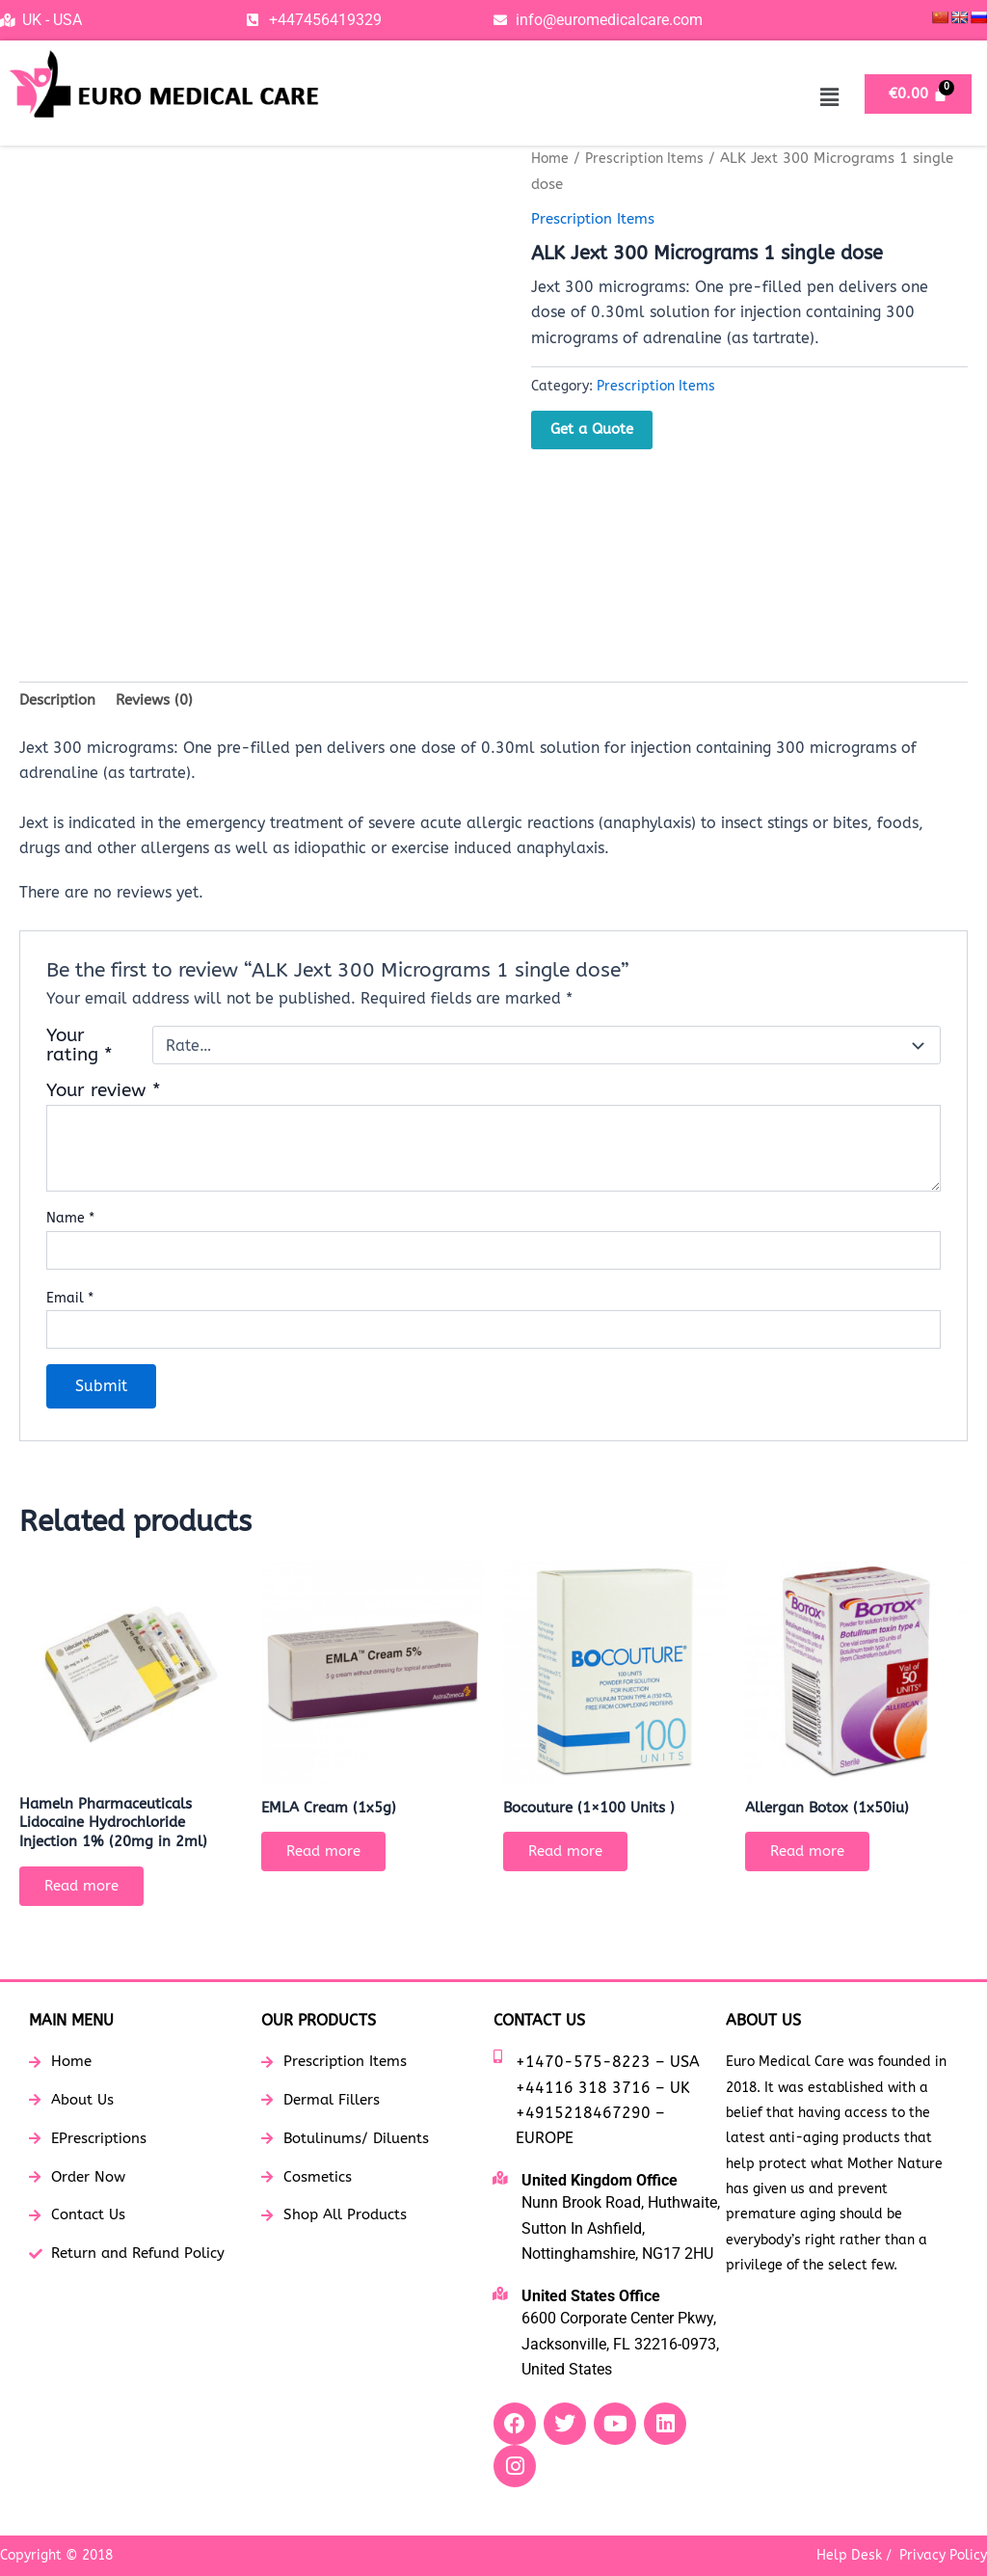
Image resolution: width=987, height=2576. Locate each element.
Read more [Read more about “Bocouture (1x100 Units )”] (572, 1858)
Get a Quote (591, 429)
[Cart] (918, 94)
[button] (829, 97)
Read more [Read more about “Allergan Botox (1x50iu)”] (814, 1858)
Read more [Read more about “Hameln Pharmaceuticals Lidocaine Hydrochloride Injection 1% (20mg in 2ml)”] (88, 1895)
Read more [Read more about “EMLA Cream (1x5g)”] (330, 1858)
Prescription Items (649, 158)
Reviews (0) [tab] (161, 701)
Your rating (79, 1048)
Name (70, 1221)
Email (69, 1300)
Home (551, 158)
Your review (103, 1093)
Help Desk (849, 2555)
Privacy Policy (943, 2555)
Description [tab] (59, 701)
